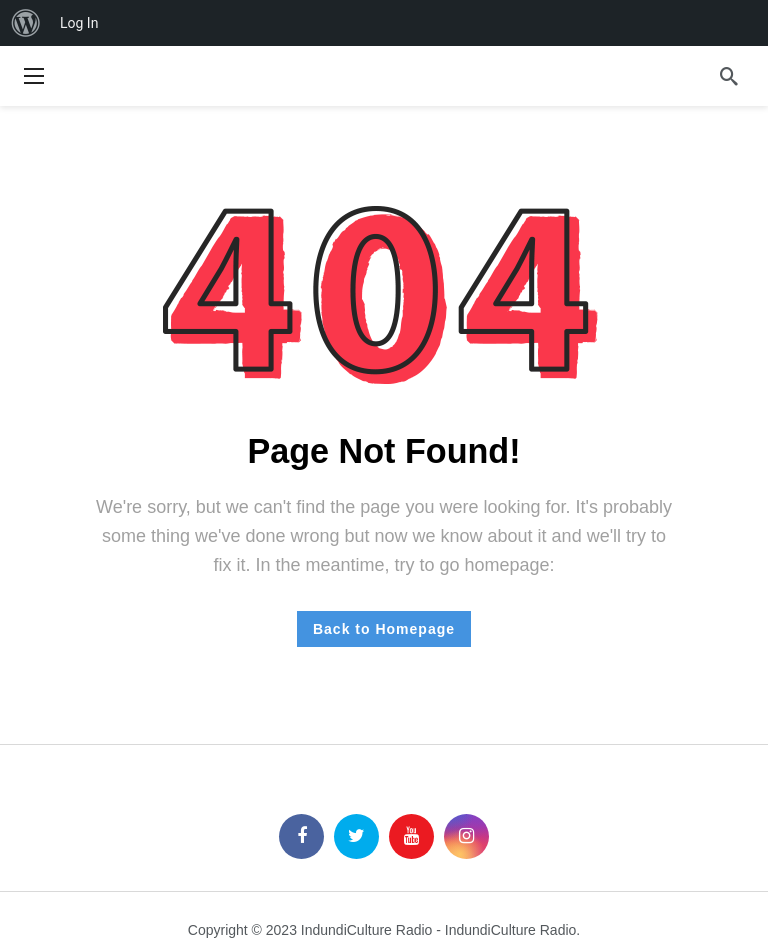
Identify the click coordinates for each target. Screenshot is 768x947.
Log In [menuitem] (79, 23)
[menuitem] (26, 23)
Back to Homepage (384, 629)
